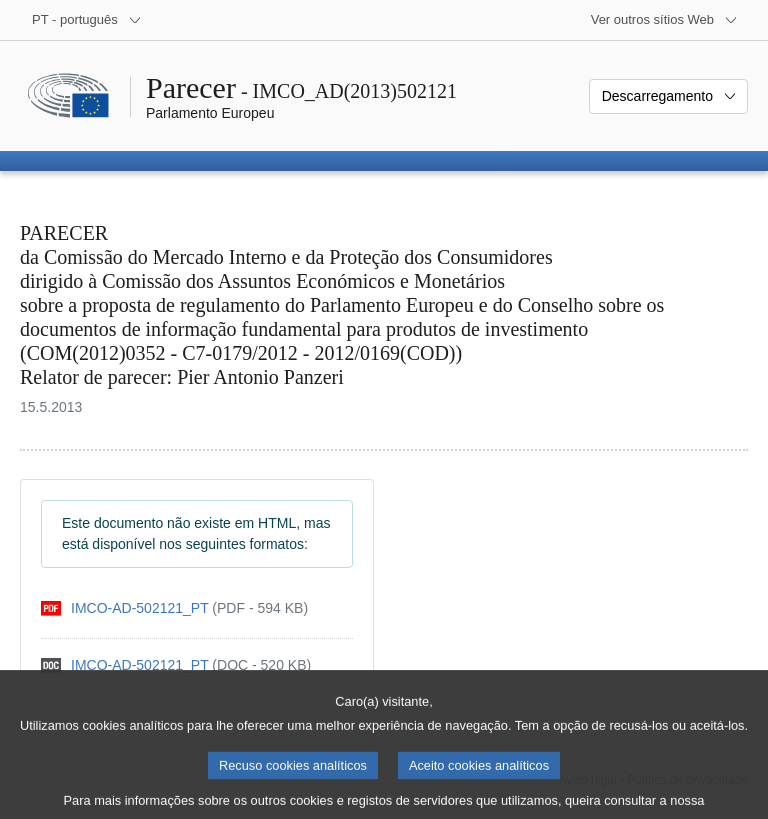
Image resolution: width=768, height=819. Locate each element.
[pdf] (174, 608)
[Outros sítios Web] (664, 20)
